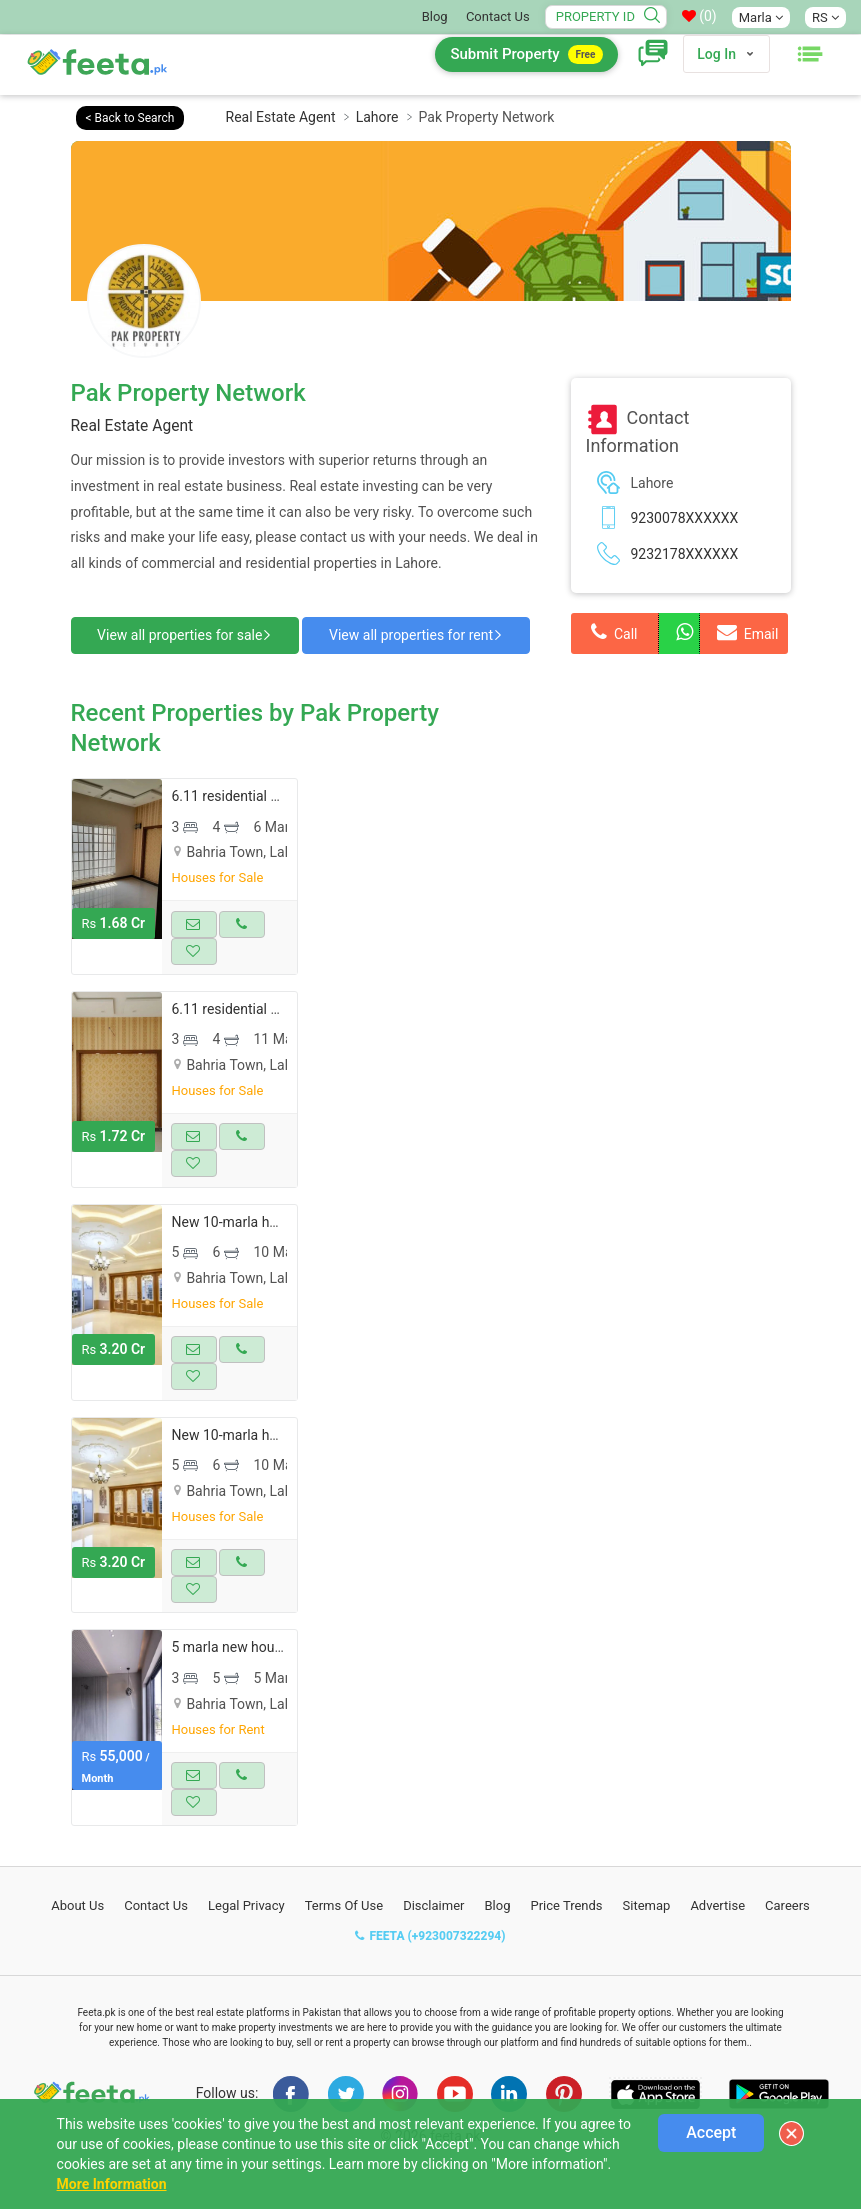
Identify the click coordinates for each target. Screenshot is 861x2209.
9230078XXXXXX (685, 518)
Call (614, 632)
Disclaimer (433, 1940)
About (77, 1940)
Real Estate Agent (281, 117)
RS (825, 17)
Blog (435, 16)
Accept (711, 2132)
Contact (156, 1940)
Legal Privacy (246, 1940)
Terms (344, 1940)
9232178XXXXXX (685, 554)
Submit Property (526, 54)
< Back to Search (130, 118)
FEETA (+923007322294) (430, 1970)
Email (747, 632)
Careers (787, 1940)
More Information (112, 2184)
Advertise (717, 1940)
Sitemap (647, 1940)
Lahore (377, 117)
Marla (761, 17)
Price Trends (566, 1940)
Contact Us (498, 16)
